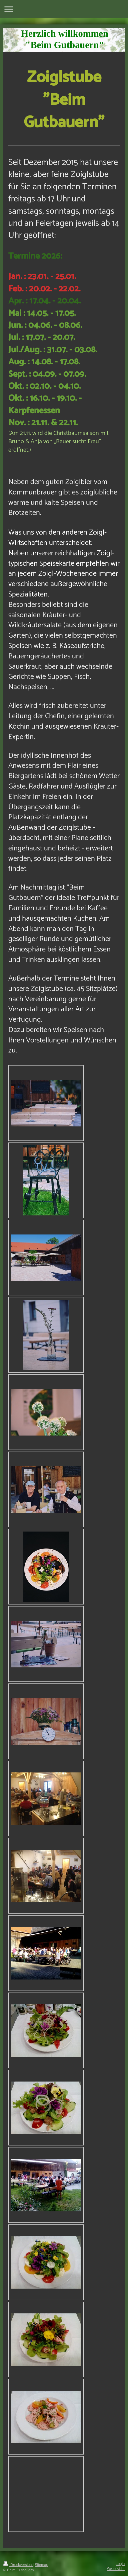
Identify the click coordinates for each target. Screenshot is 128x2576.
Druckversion (18, 2565)
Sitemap (41, 2565)
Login (120, 2564)
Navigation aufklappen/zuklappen (64, 9)
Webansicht (116, 2569)
